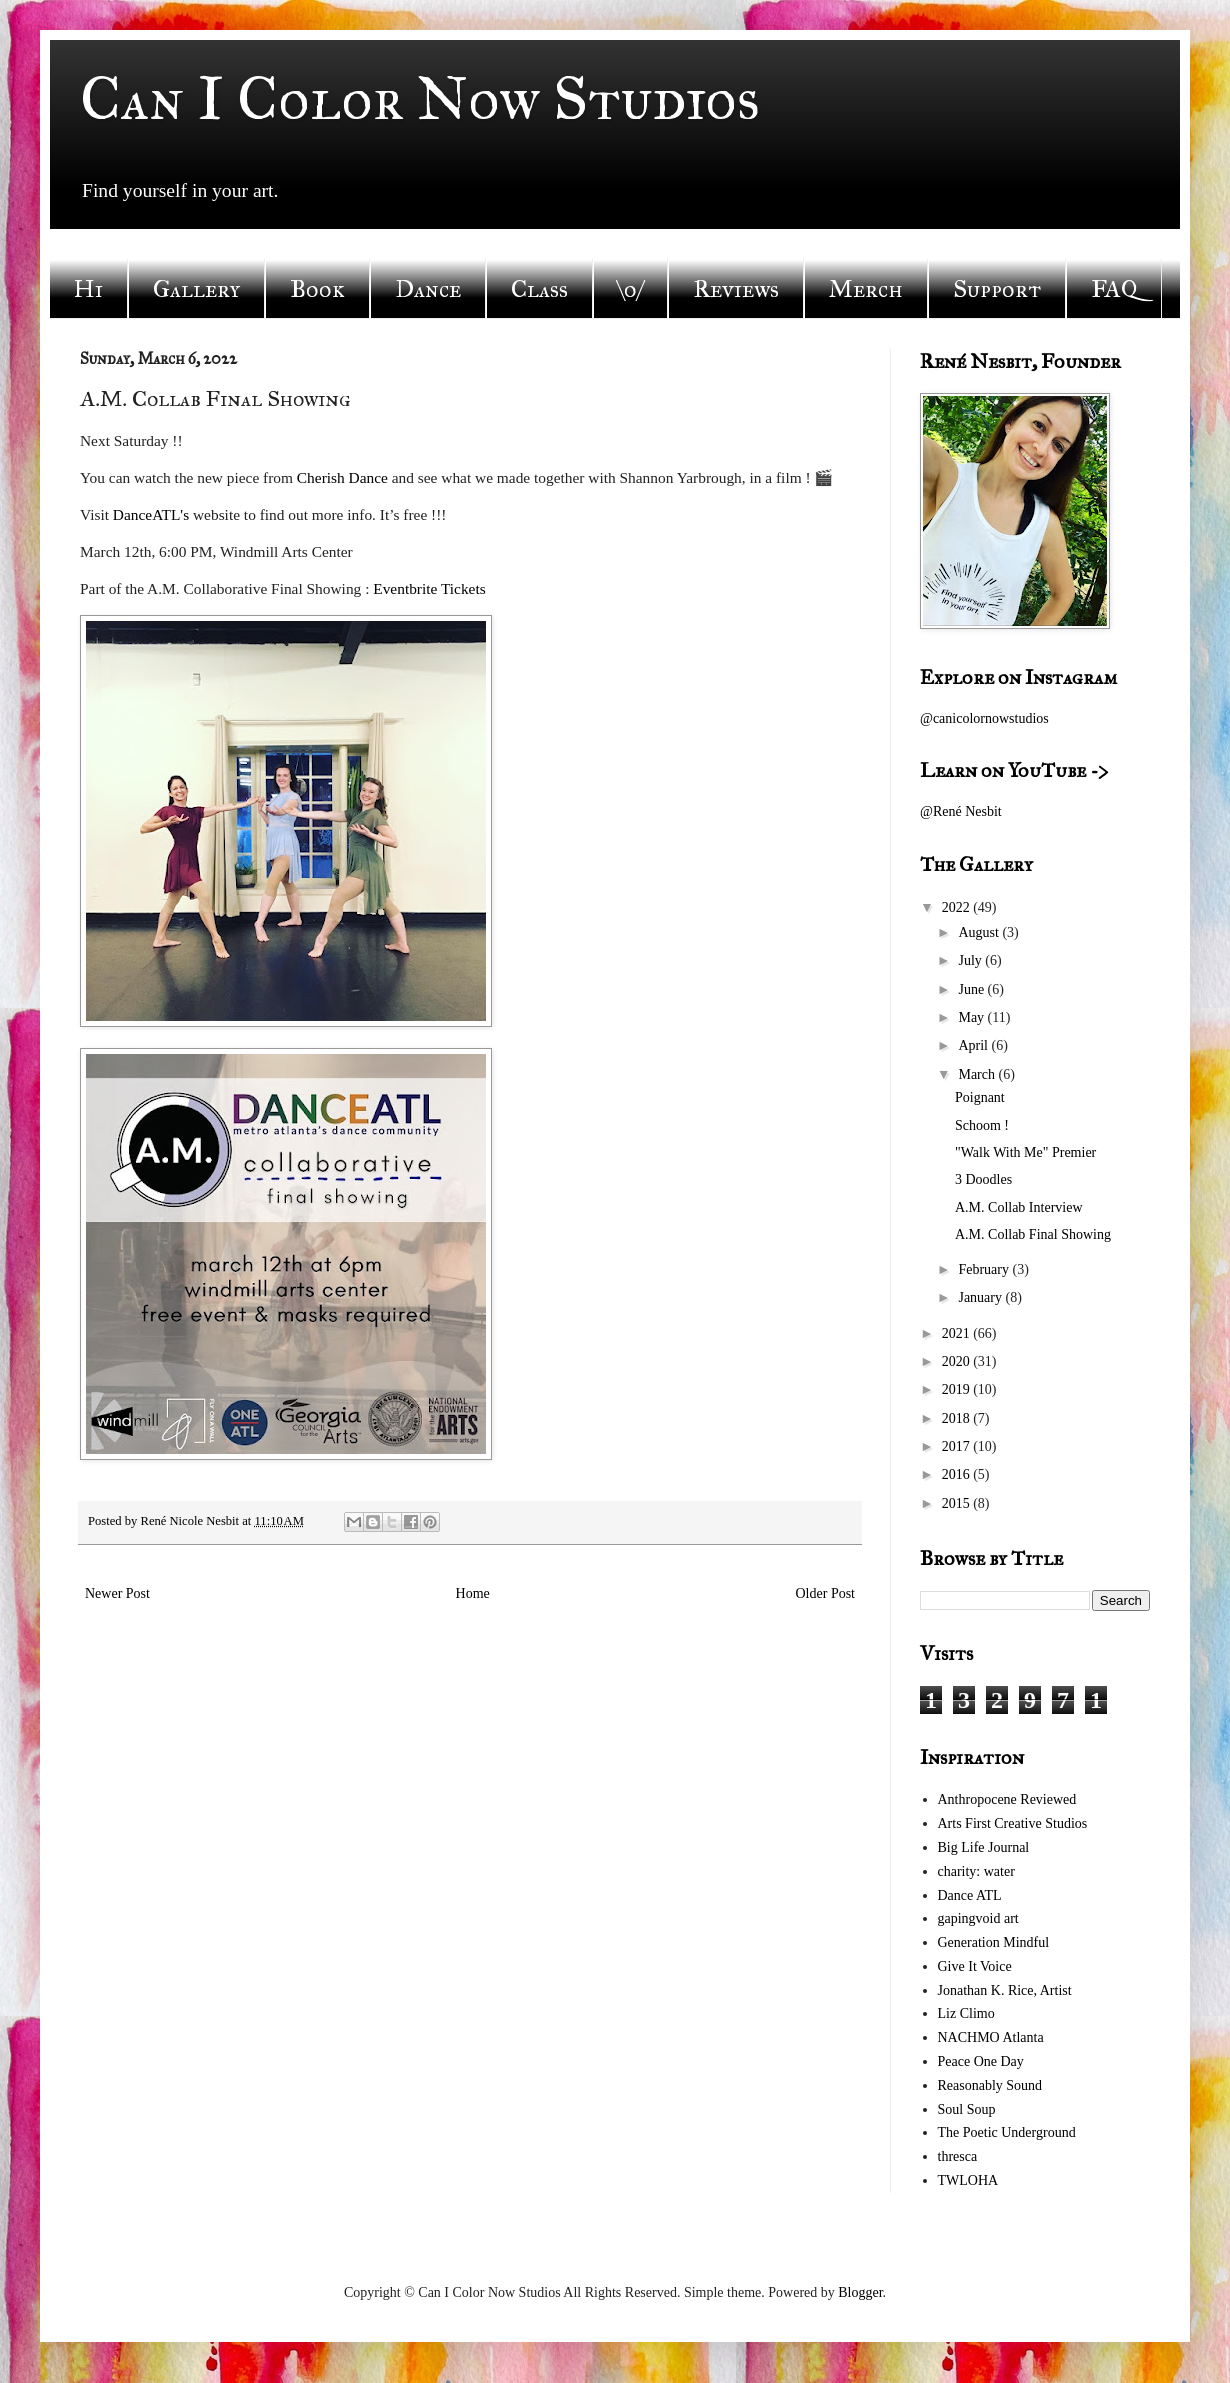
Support (997, 289)
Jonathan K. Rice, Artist (1005, 1990)
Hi (88, 289)
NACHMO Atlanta (991, 2037)
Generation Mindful (994, 1942)
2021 (958, 1333)
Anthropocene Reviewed (1007, 1799)
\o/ (630, 289)
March (978, 1074)
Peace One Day (981, 2061)
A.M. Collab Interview (1019, 1207)
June (972, 989)
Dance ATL (970, 1895)
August (980, 932)
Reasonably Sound (990, 2085)
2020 (958, 1361)
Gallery (196, 289)
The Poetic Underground (1007, 2132)
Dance (428, 289)
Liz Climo (966, 2013)
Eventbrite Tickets (429, 588)
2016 (958, 1474)
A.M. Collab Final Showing (1033, 1234)
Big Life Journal (984, 1847)
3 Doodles (983, 1179)
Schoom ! (982, 1125)
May (972, 1017)
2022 (958, 907)
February (985, 1269)
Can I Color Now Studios (420, 98)
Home (473, 1593)
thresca (958, 2156)
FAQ (1114, 289)
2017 (958, 1446)
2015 (958, 1503)
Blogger (860, 2292)
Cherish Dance (342, 477)
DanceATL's (151, 514)
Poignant (980, 1097)
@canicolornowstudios (984, 718)
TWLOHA (968, 2180)
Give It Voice (975, 1966)
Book (317, 289)
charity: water (976, 1871)
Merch (866, 289)
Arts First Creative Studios (1013, 1823)
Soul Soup (967, 2109)
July (971, 960)
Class (539, 289)
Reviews (736, 289)
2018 (958, 1418)
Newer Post (117, 1593)
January (981, 1297)
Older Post (826, 1593)
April (974, 1045)
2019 (958, 1389)
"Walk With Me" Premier (1025, 1152)
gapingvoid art (978, 1918)
